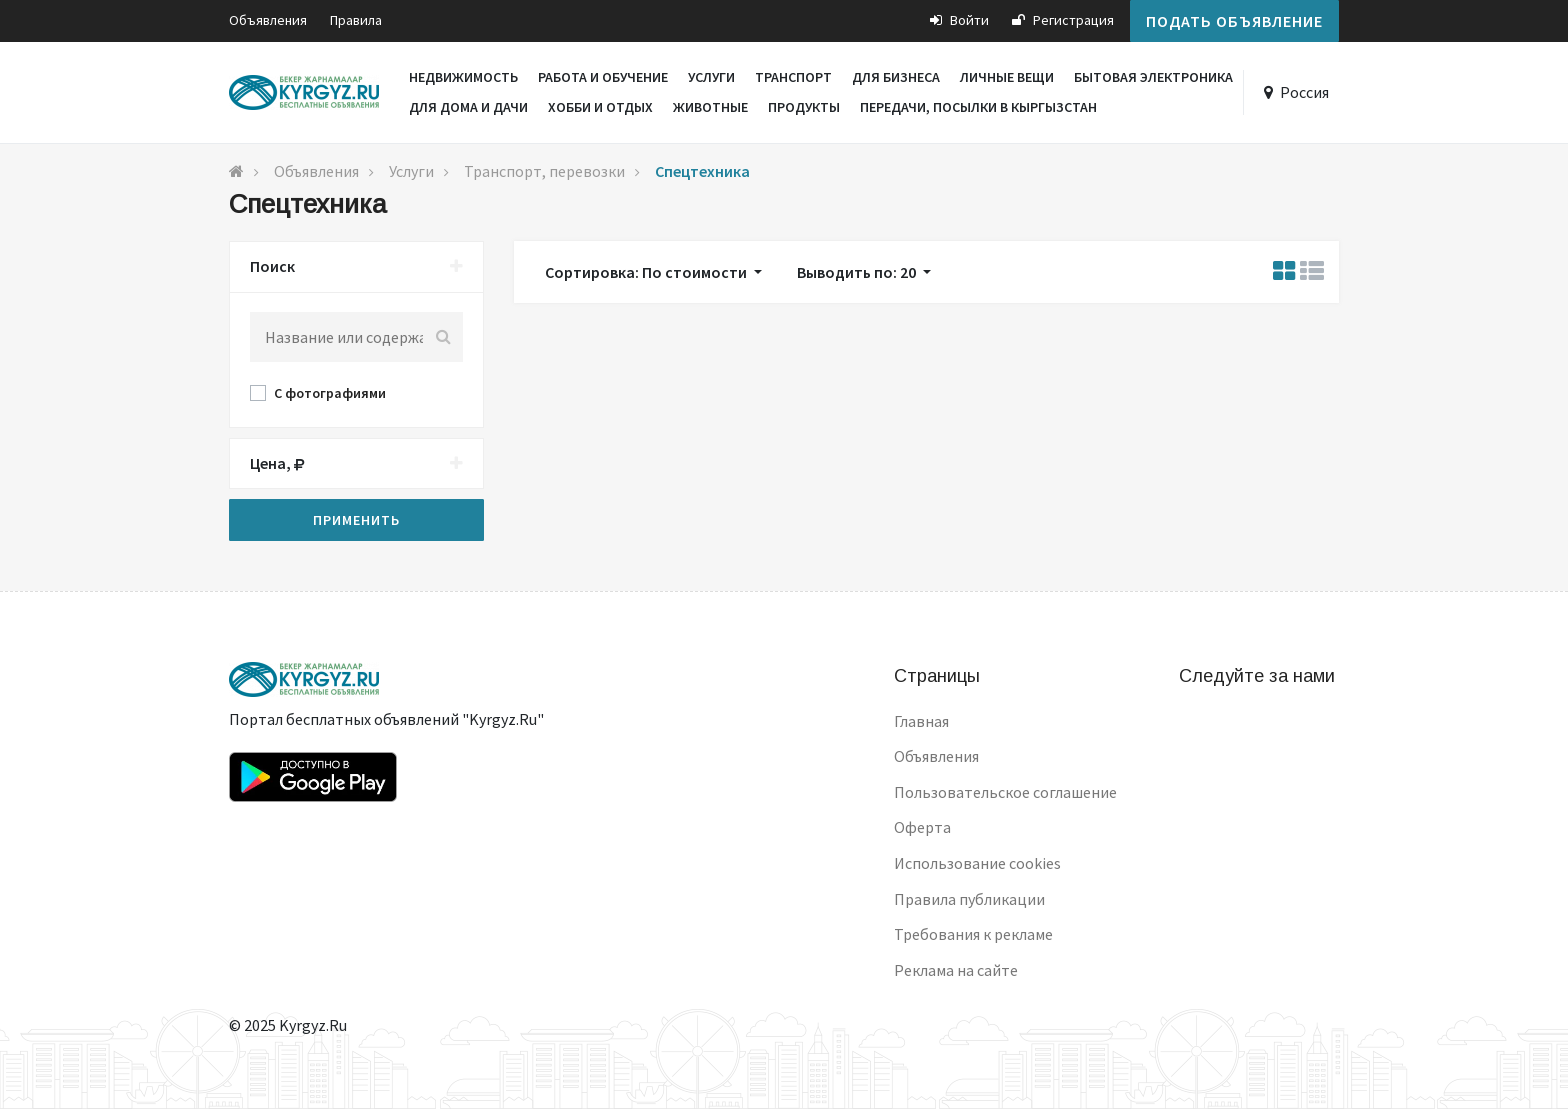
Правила (356, 20)
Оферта (922, 827)
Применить (356, 520)
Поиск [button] (356, 267)
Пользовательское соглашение (1005, 792)
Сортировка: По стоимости (647, 272)
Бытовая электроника (1153, 77)
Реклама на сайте (956, 970)
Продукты (804, 107)
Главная (921, 721)
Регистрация (1063, 20)
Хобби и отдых (600, 107)
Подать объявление (1234, 21)
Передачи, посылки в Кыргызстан (978, 107)
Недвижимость (463, 77)
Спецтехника (702, 171)
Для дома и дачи (468, 107)
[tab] (356, 267)
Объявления (268, 20)
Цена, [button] (356, 464)
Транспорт (793, 77)
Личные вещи (1007, 77)
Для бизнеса (896, 77)
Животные (710, 107)
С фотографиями (330, 393)
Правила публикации (969, 899)
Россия (1304, 92)
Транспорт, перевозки (544, 171)
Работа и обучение (603, 77)
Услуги (711, 77)
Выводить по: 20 (858, 272)
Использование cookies (977, 863)
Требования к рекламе (973, 934)
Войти (959, 20)
